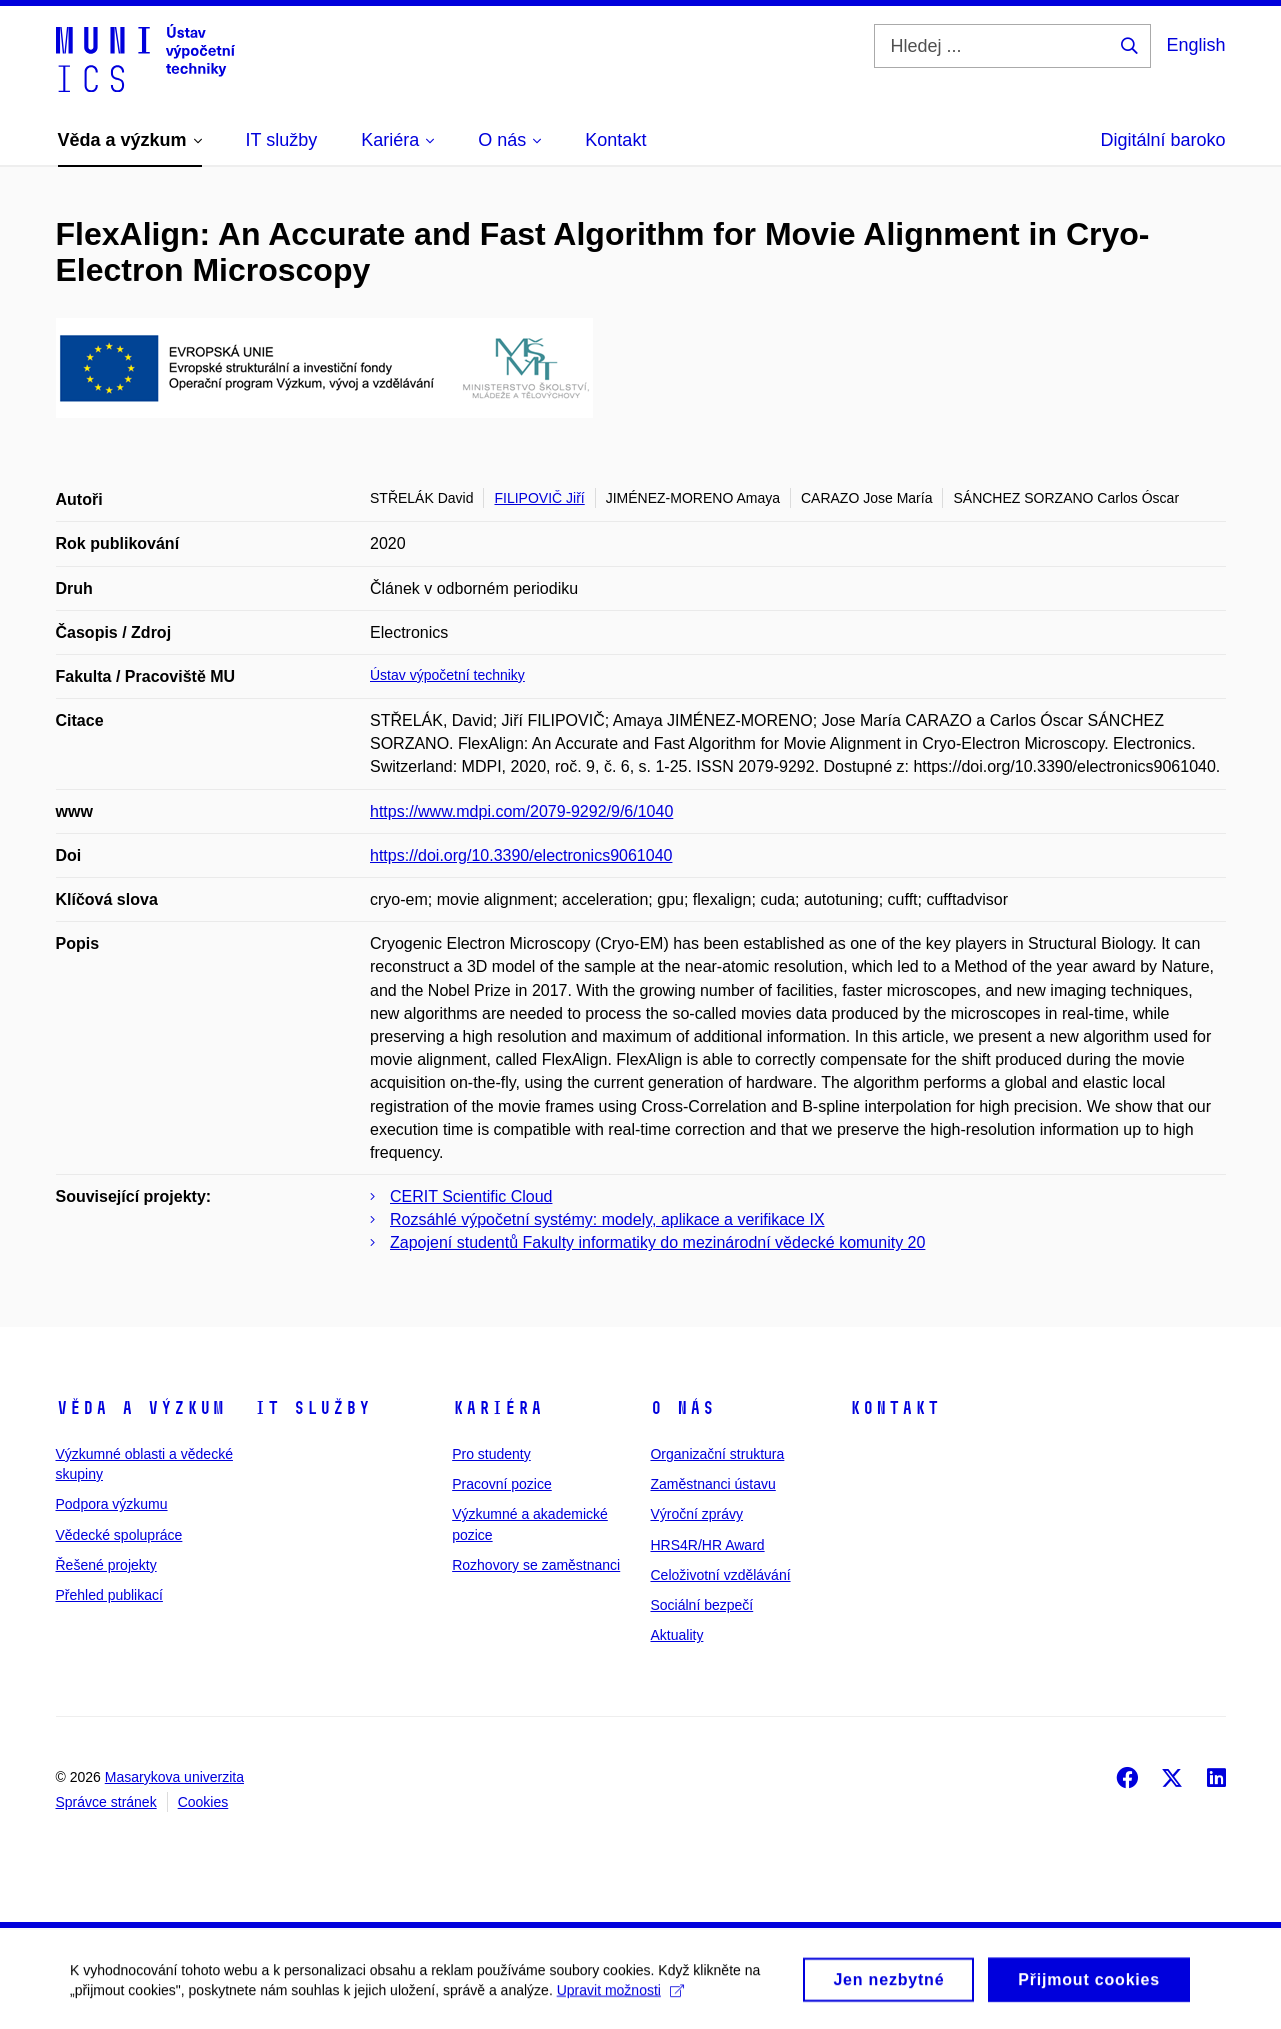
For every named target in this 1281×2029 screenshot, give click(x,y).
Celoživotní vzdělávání (720, 1575)
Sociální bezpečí (701, 1605)
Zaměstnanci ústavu (712, 1484)
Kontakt (894, 1408)
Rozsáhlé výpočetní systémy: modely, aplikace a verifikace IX (607, 1219)
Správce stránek (106, 1802)
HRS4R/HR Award (707, 1545)
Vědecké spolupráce (119, 1535)
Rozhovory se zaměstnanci (536, 1565)
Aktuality (676, 1635)
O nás (682, 1408)
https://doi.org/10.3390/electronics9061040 (521, 855)
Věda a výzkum (140, 1408)
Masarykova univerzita (174, 1777)
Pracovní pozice (502, 1484)
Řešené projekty (106, 1565)
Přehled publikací (109, 1595)
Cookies (203, 1802)
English (1195, 45)
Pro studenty (491, 1454)
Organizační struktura (717, 1454)
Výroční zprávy (696, 1514)
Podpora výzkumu (112, 1504)
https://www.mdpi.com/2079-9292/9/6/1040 (521, 811)
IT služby (312, 1408)
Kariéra (497, 1408)
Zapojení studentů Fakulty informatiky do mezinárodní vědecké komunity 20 (657, 1242)
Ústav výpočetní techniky (447, 675)
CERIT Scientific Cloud (471, 1196)
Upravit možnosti (620, 1996)
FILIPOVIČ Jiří (539, 498)
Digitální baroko (1162, 140)
